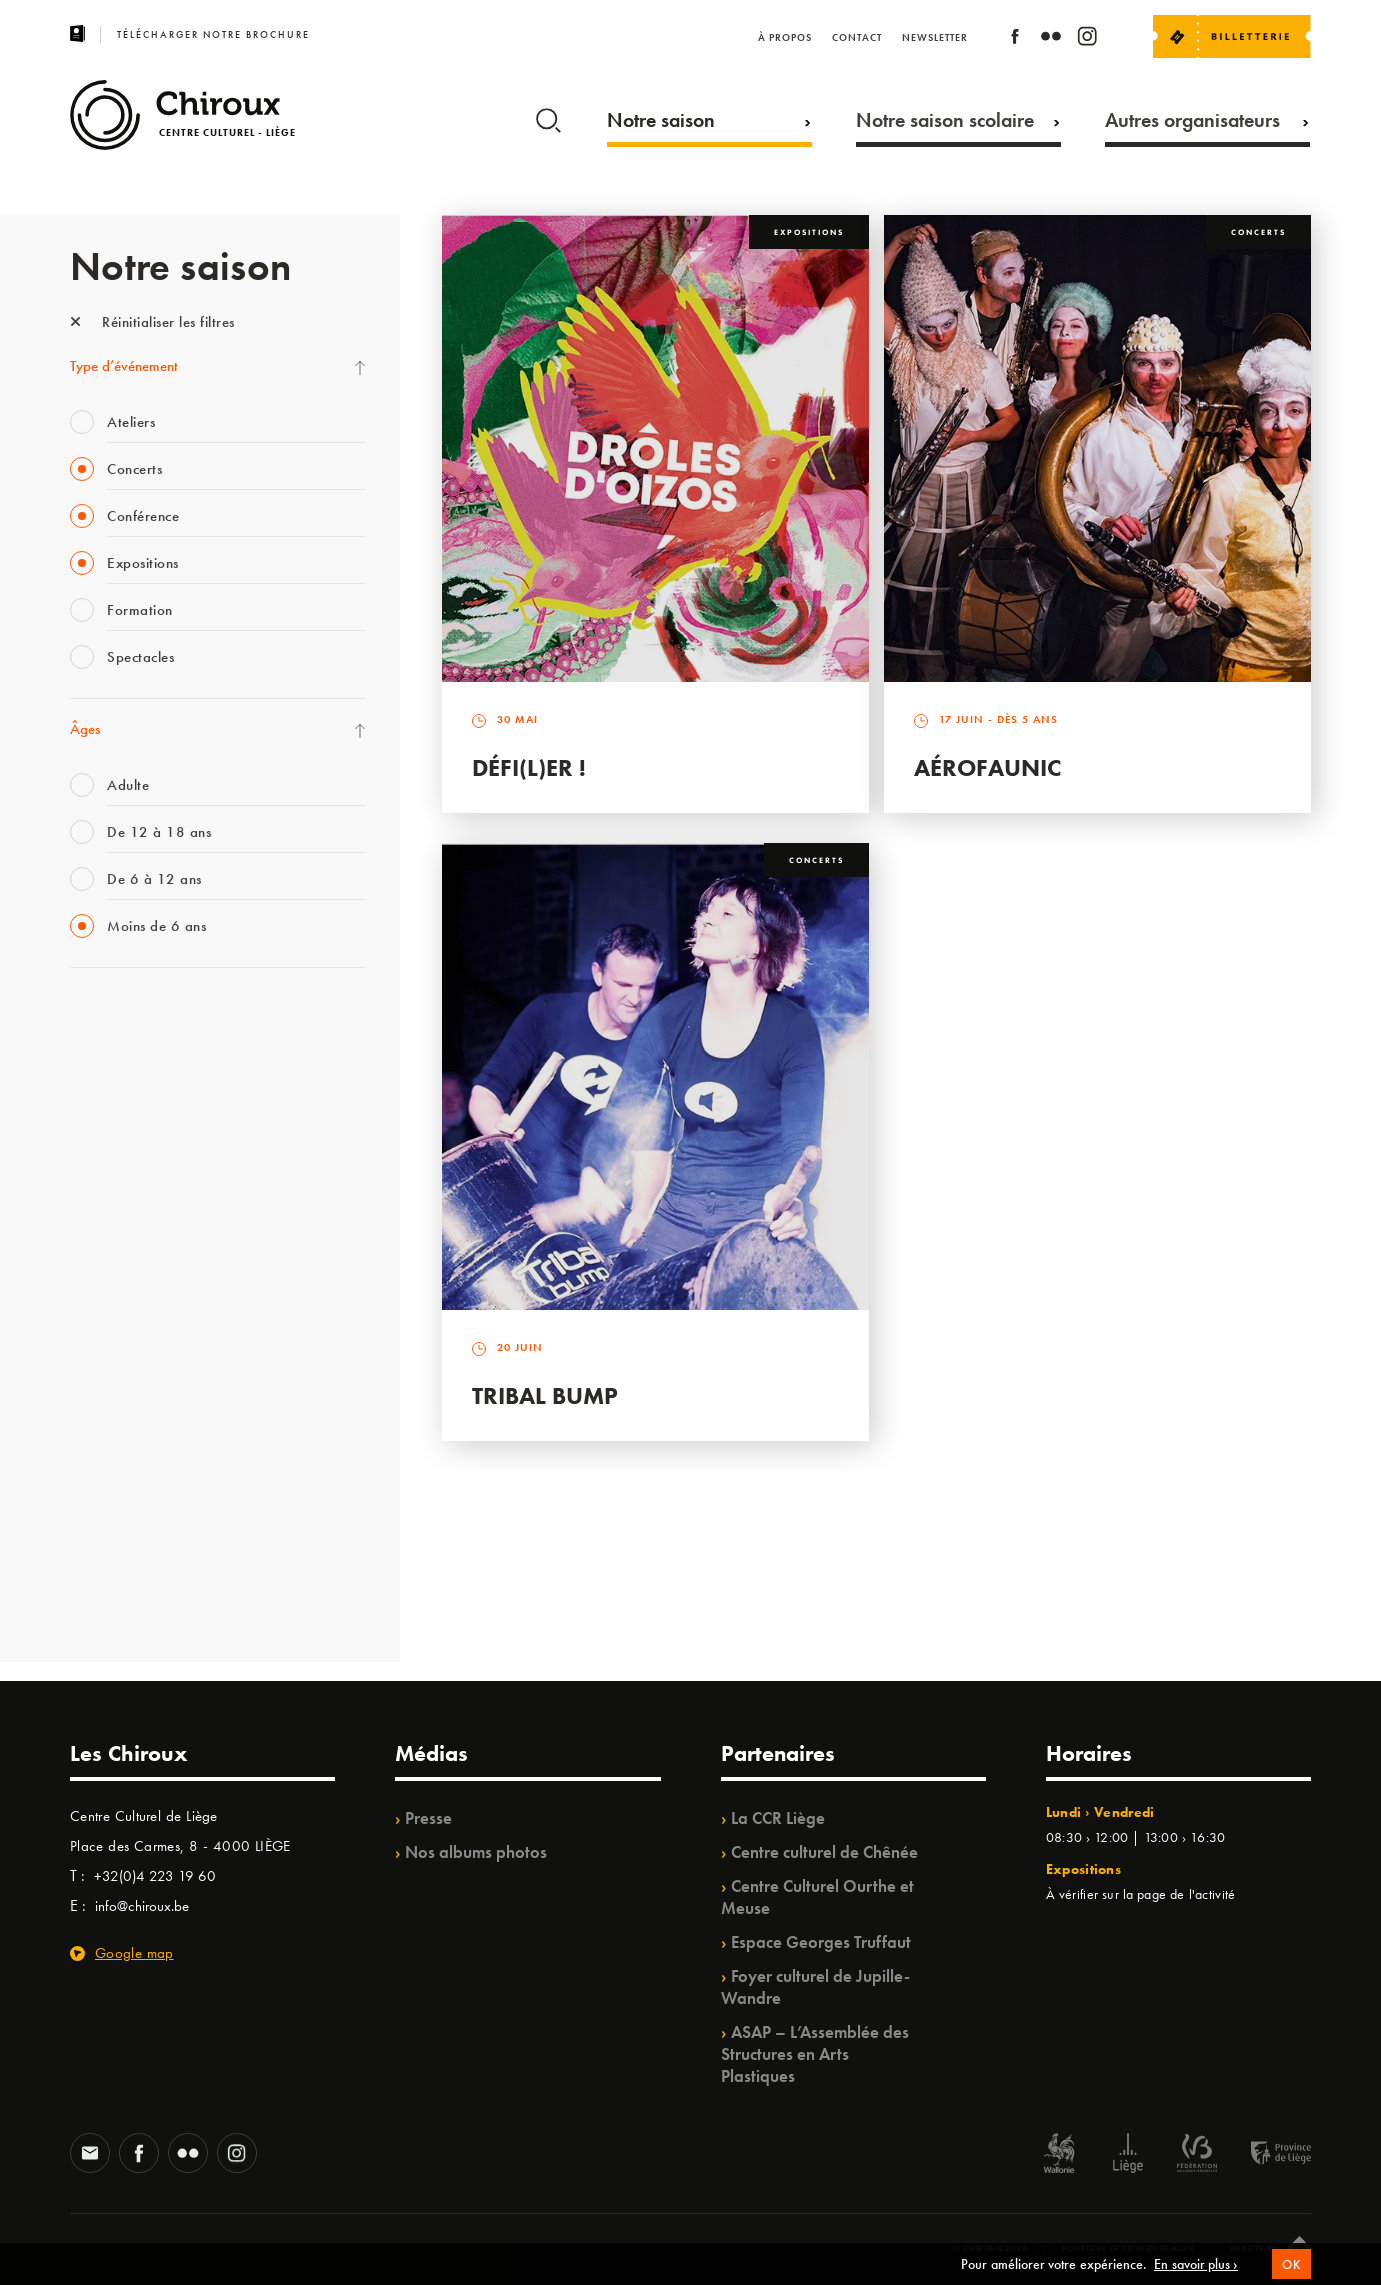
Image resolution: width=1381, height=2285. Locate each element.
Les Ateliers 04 (114, 1305)
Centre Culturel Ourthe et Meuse (817, 1897)
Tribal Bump (545, 1395)
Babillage (98, 1182)
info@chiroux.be (142, 1906)
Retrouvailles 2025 (127, 1592)
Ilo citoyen (100, 1428)
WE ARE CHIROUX (128, 1551)
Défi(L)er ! (529, 767)
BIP (79, 1264)
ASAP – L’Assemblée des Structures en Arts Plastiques (815, 2054)
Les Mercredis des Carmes (147, 1100)
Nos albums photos (476, 1852)
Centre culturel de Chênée (824, 1852)
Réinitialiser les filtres (152, 322)
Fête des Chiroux (119, 1018)
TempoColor (106, 1469)
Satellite (93, 1223)
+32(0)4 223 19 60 (155, 1876)
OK (1291, 2266)
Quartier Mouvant (124, 1346)
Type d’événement (124, 366)
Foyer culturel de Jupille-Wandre (815, 1987)
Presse (428, 1818)
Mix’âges (97, 1141)
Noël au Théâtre (118, 1510)
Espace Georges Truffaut (821, 1942)
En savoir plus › (1196, 2266)
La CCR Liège (778, 1818)
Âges (85, 729)
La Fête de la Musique (135, 1059)
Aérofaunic (988, 767)
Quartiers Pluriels (120, 1387)
